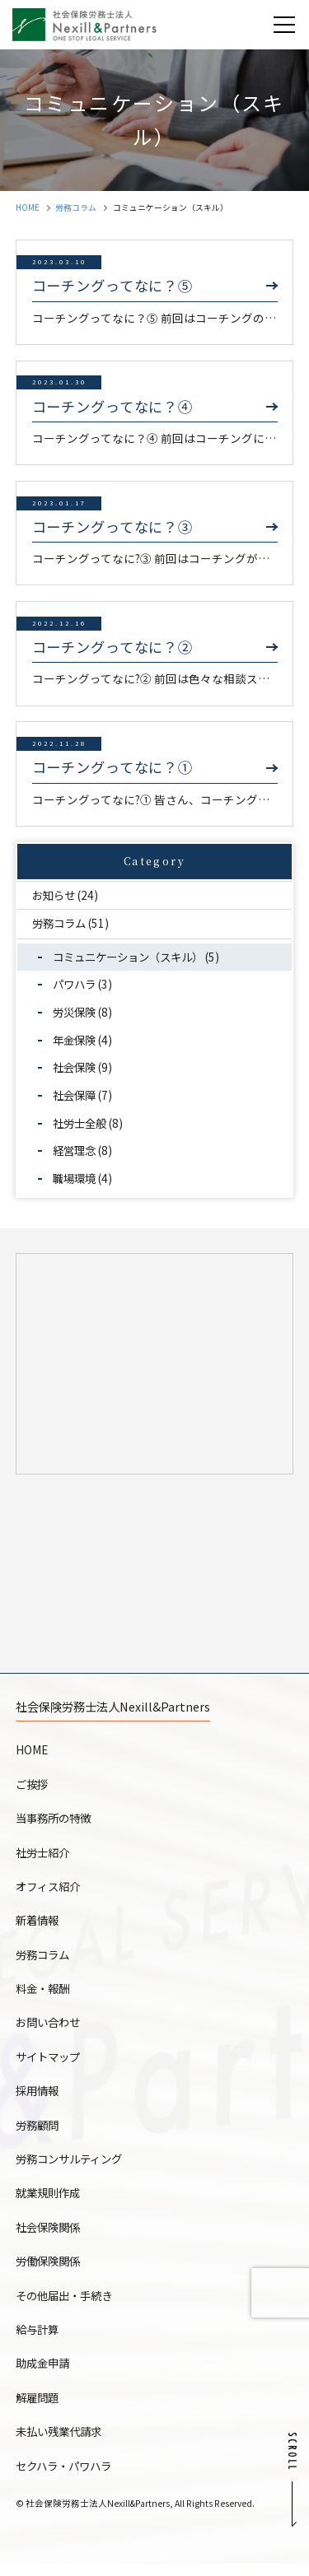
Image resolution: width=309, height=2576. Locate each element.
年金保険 (77, 1040)
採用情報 (39, 2102)
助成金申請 (44, 2375)
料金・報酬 (44, 2000)
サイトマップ (50, 2069)
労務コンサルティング (73, 2171)
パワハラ (77, 984)
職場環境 (77, 1178)
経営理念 (77, 1150)
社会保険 (77, 1067)
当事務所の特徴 (56, 1830)
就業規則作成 (50, 2204)
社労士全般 (82, 1123)
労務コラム (75, 207)
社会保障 (77, 1095)
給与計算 (39, 2341)
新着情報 (39, 1932)
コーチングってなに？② (113, 647)
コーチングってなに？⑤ (113, 286)
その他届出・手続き (67, 2307)
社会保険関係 (50, 2239)
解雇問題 (39, 2409)
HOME (28, 207)
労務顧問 (39, 2137)
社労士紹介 (44, 1864)
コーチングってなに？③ (113, 527)
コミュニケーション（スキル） (134, 956)
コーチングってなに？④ (113, 407)
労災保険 (77, 1012)
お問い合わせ (50, 2034)
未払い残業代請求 (62, 2443)
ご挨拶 (33, 1796)
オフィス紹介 (50, 1898)
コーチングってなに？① (113, 767)
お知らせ (56, 895)
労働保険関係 (50, 2273)
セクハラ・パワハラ (67, 2478)
